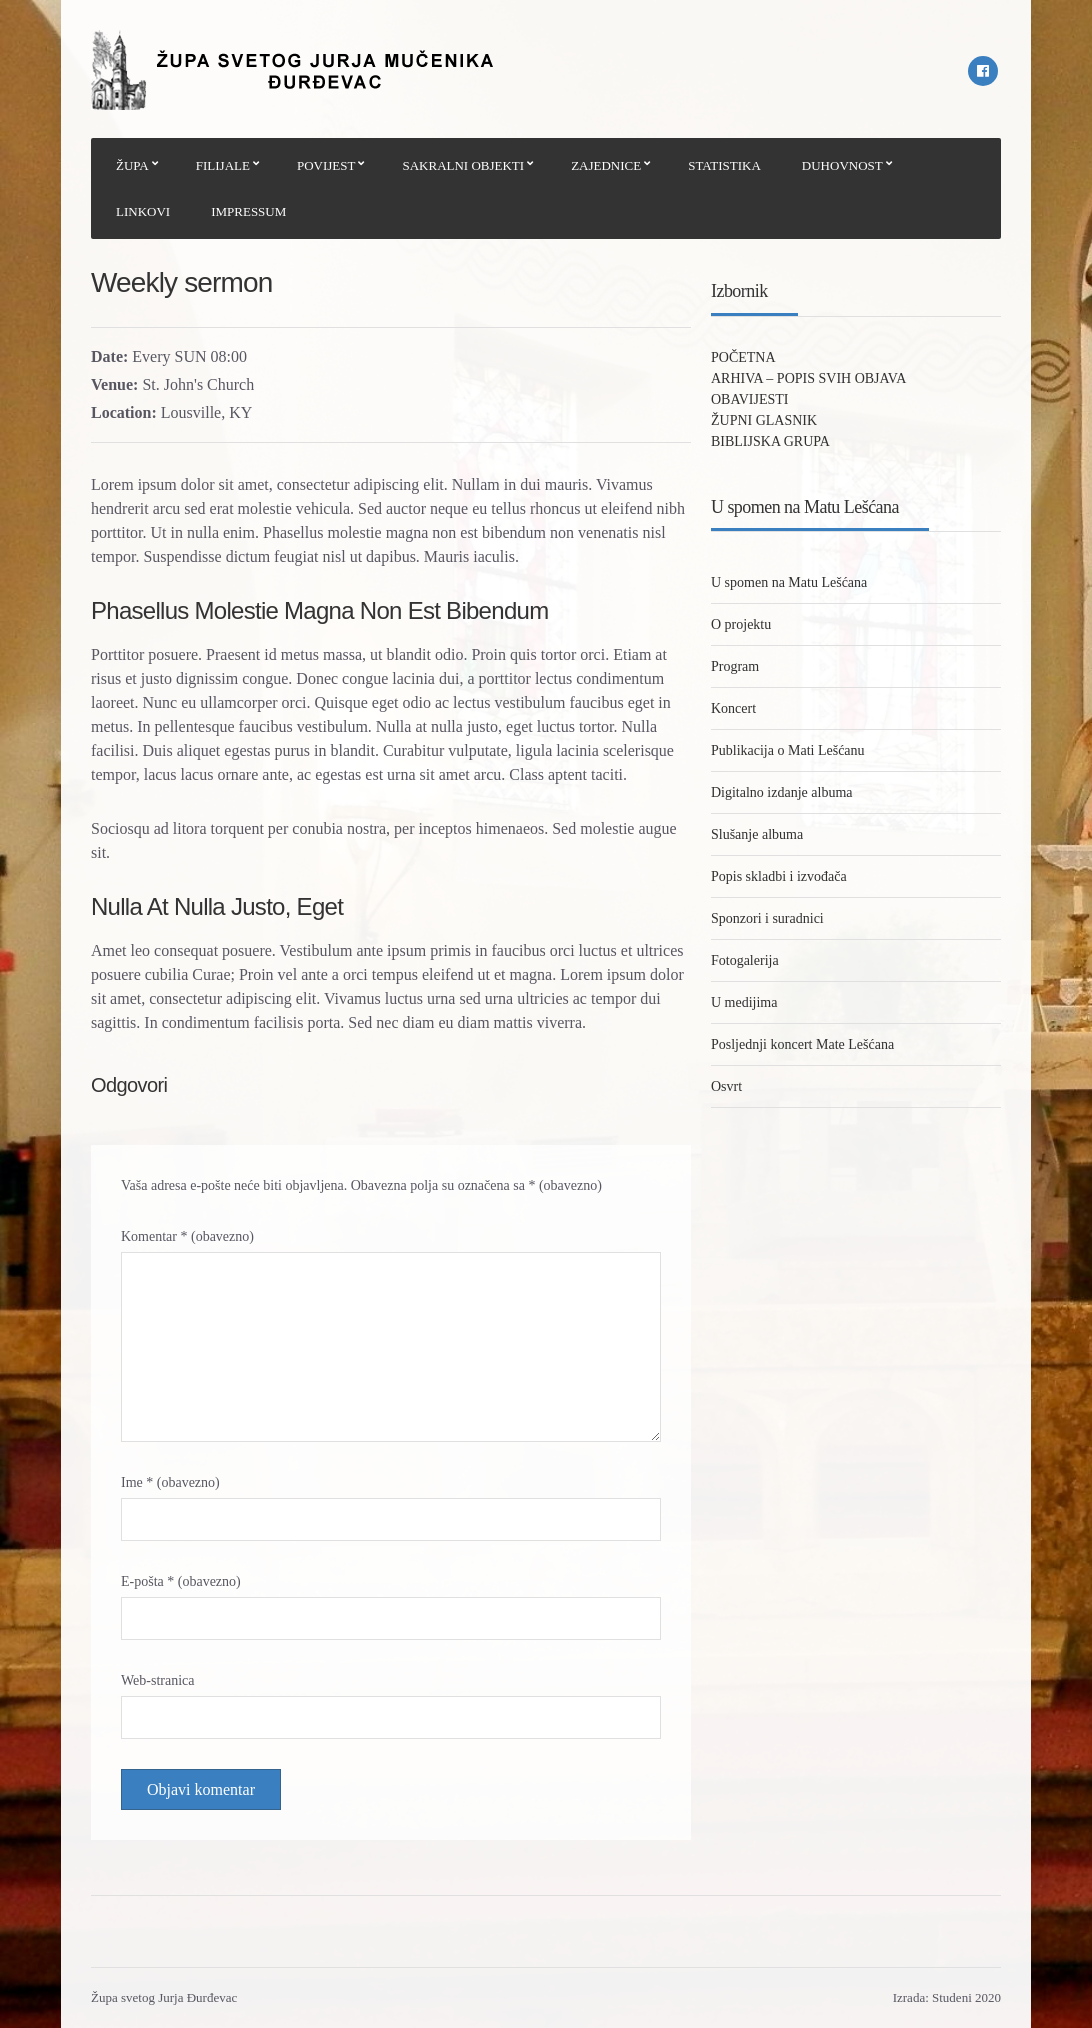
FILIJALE (223, 165)
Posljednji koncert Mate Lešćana (802, 1044)
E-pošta (181, 1581)
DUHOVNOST (842, 165)
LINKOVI (143, 211)
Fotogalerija (745, 960)
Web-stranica (158, 1680)
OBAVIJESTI (750, 399)
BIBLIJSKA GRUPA (770, 441)
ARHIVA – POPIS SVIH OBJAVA (808, 378)
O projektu (741, 624)
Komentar (187, 1236)
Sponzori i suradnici (767, 918)
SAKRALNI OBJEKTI (463, 165)
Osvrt (726, 1086)
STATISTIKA (724, 165)
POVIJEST (326, 165)
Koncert (733, 708)
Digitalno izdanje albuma (782, 792)
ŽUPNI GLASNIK (764, 420)
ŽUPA (132, 165)
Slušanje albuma (757, 834)
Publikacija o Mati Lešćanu (788, 750)
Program (735, 666)
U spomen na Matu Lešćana (789, 582)
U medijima (744, 1002)
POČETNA (743, 357)
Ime (170, 1482)
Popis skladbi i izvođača (779, 876)
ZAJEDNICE (606, 165)
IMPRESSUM (248, 211)
